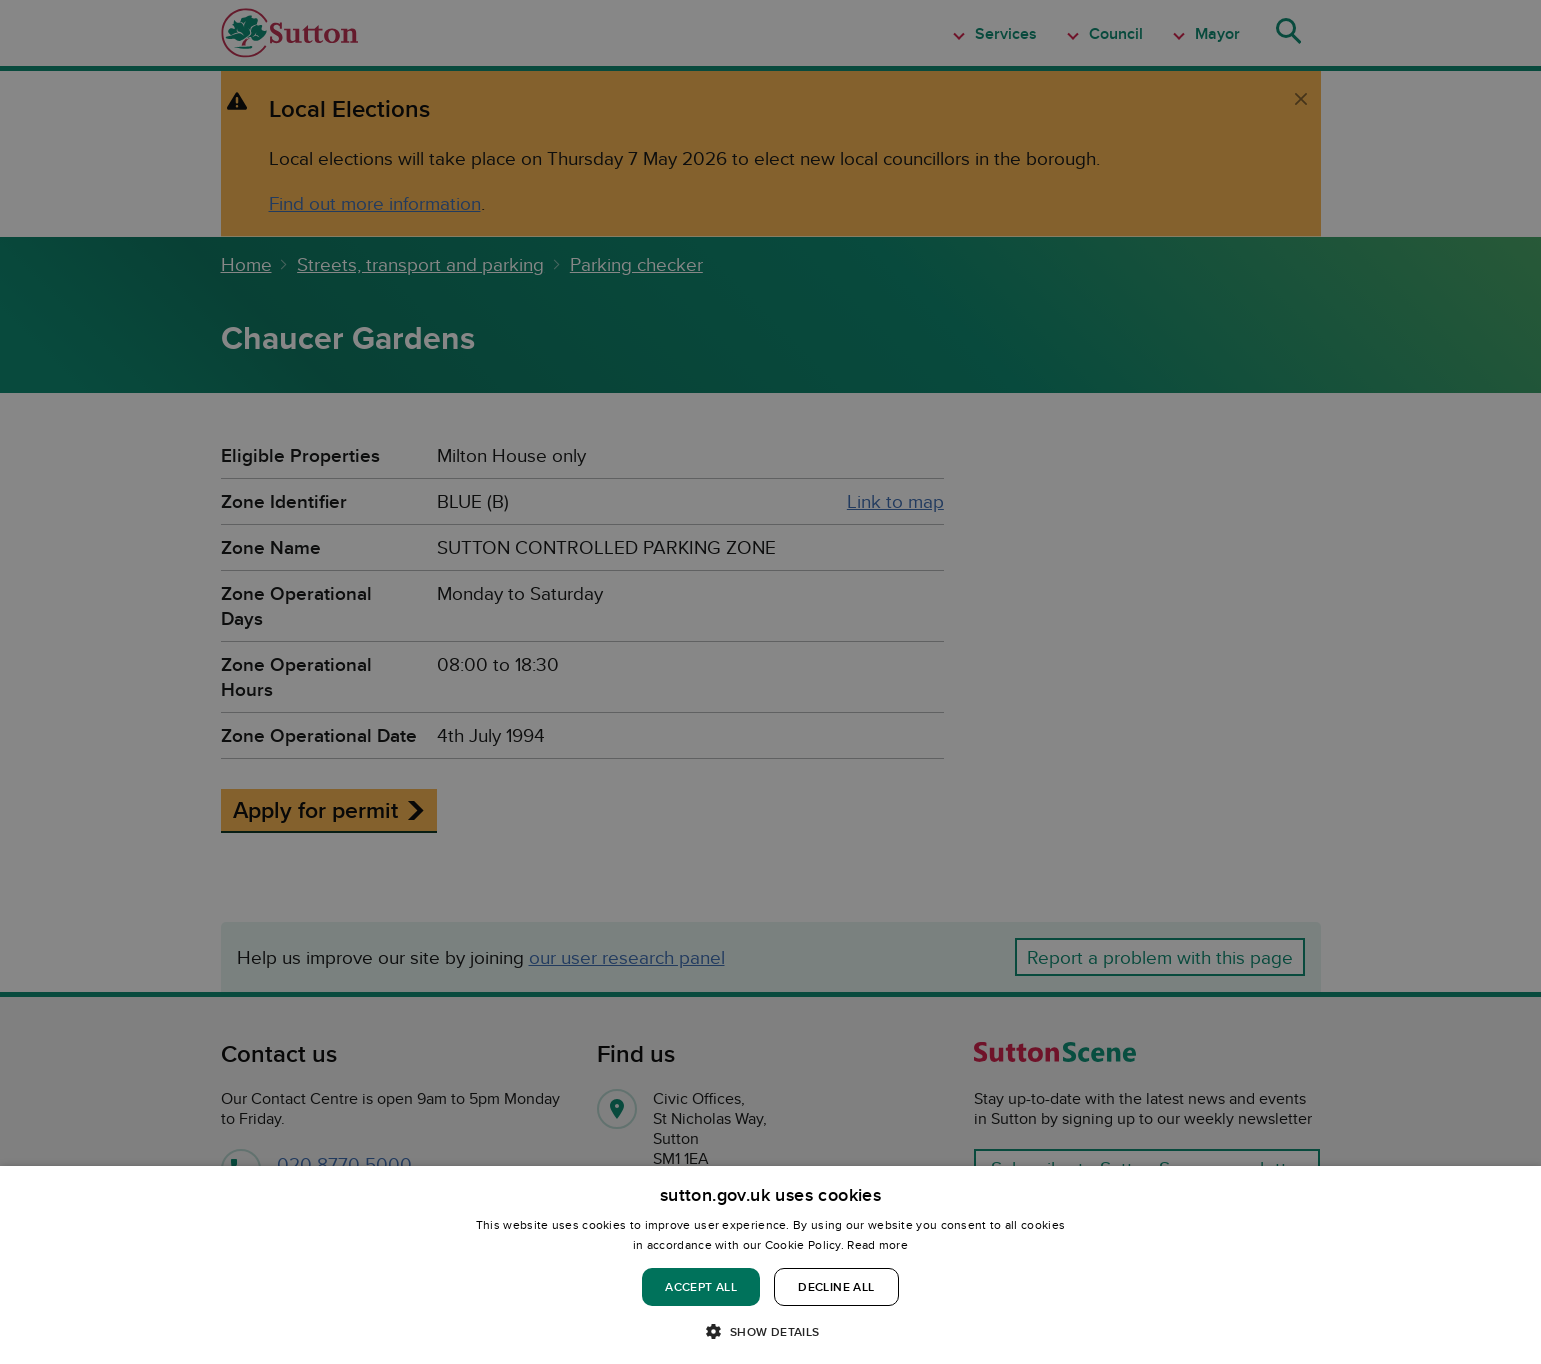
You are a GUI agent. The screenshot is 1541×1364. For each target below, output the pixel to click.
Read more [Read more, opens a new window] (877, 1244)
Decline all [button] (836, 1286)
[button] (770, 1330)
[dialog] (770, 1265)
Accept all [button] (701, 1286)
